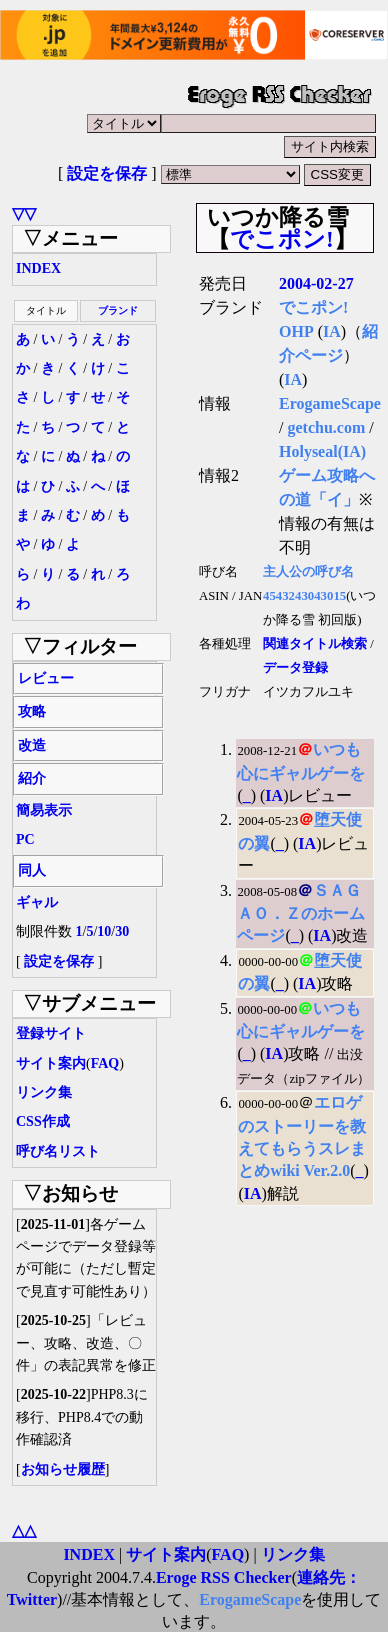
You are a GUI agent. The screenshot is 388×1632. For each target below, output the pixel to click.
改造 (32, 745)
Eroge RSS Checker (224, 1577)
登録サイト (51, 1033)
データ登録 (295, 668)
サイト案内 (51, 1063)
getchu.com (326, 427)
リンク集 (44, 1092)
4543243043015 (304, 596)
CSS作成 (43, 1121)
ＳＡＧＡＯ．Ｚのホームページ (301, 913)
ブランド (118, 310)
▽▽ (24, 213)
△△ (24, 1530)
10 (104, 931)
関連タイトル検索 (315, 644)
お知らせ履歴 (63, 1469)
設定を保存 (107, 173)
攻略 (32, 711)
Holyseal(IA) (322, 451)
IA (332, 331)
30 (122, 931)
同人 (32, 870)
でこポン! (282, 239)
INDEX (38, 268)
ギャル (37, 902)
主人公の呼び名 (308, 572)
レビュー (46, 678)
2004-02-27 (316, 283)
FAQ (105, 1063)
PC (25, 839)
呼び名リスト (58, 1151)
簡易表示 (44, 810)
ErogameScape (330, 403)
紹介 (32, 778)
